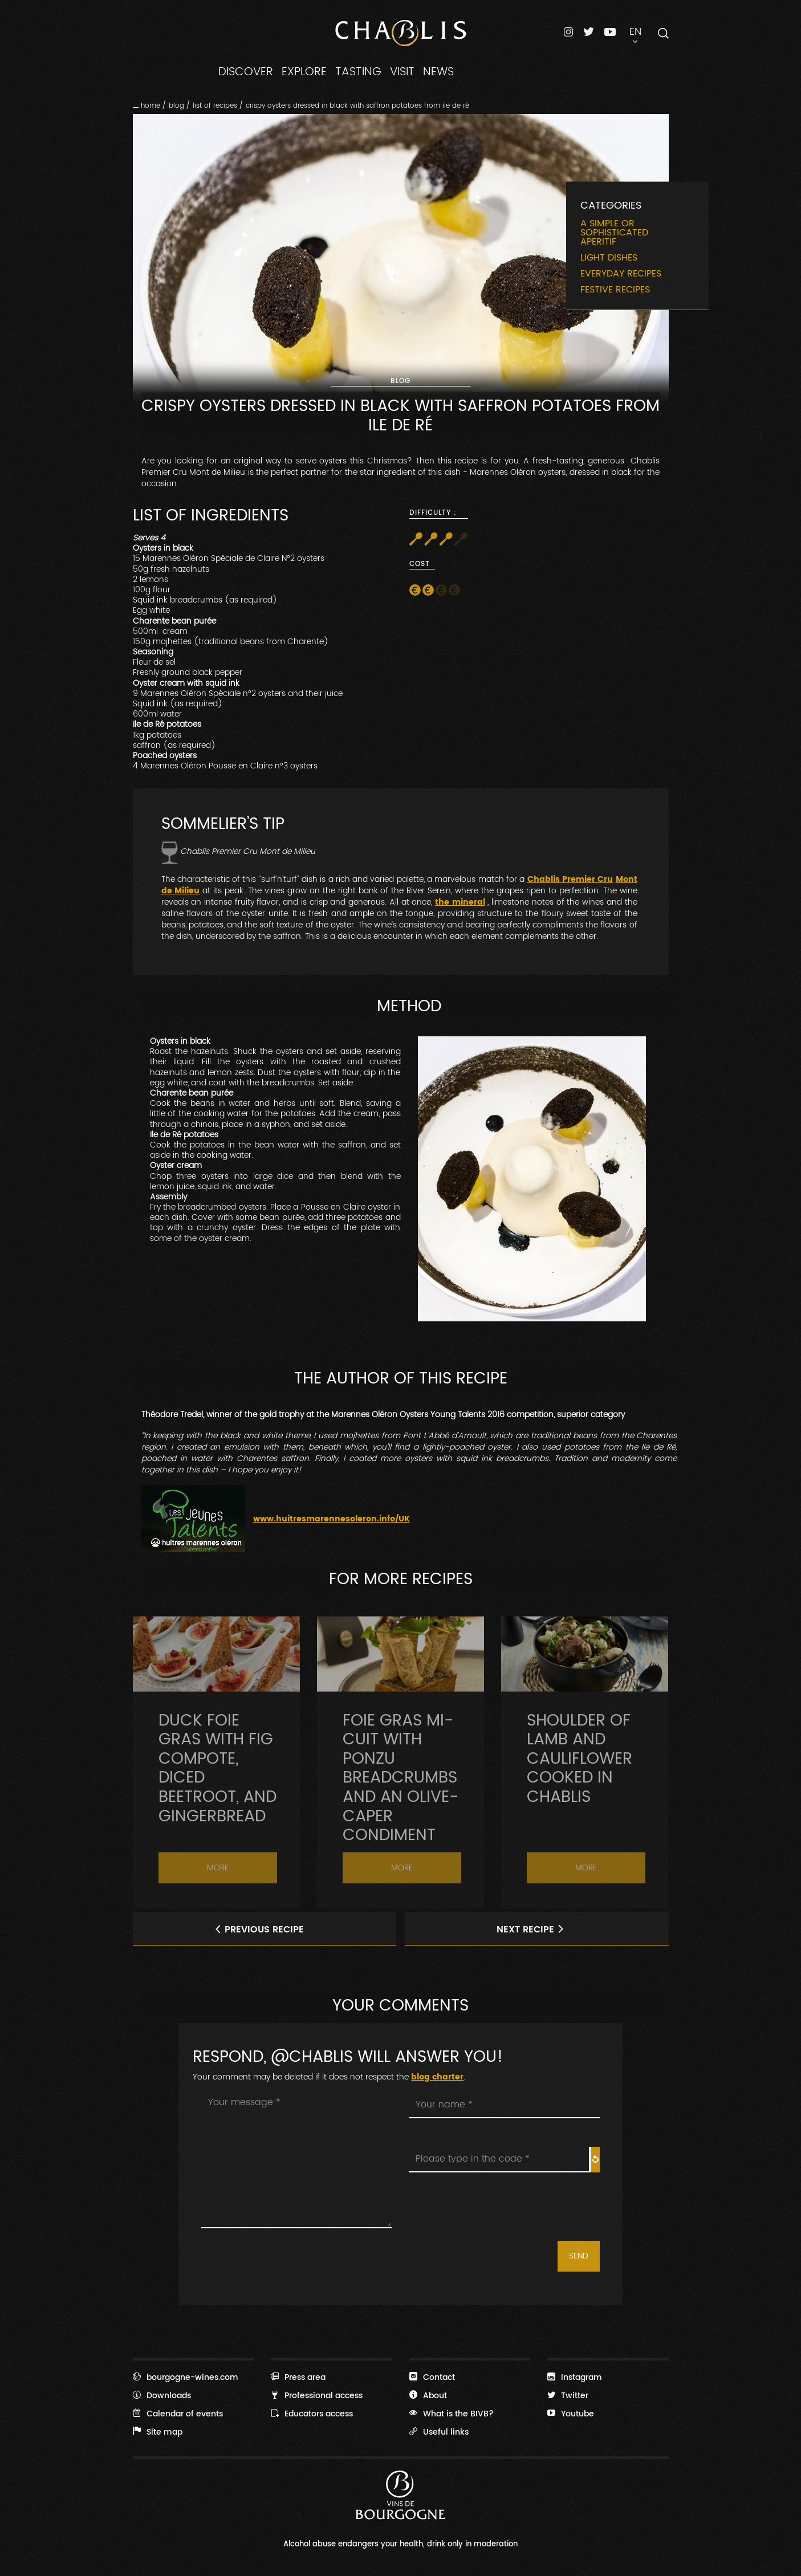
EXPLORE (304, 72)
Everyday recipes (620, 273)
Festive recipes (615, 289)
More (218, 1904)
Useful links (439, 2431)
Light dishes (608, 257)
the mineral (460, 902)
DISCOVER (245, 72)
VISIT (402, 72)
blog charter (437, 2077)
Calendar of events (178, 2413)
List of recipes (215, 105)
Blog (176, 105)
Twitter (567, 2395)
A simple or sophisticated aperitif (614, 232)
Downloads (162, 2395)
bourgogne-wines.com (185, 2377)
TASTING (358, 72)
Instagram (574, 2377)
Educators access (312, 2413)
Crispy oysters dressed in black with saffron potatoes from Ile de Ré (357, 105)
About (428, 2395)
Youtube (570, 2413)
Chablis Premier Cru (570, 880)
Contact (432, 2377)
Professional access (317, 2395)
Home (150, 105)
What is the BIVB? (451, 2413)
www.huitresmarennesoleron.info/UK (331, 1519)
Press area (298, 2377)
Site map (157, 2431)
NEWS (438, 72)
